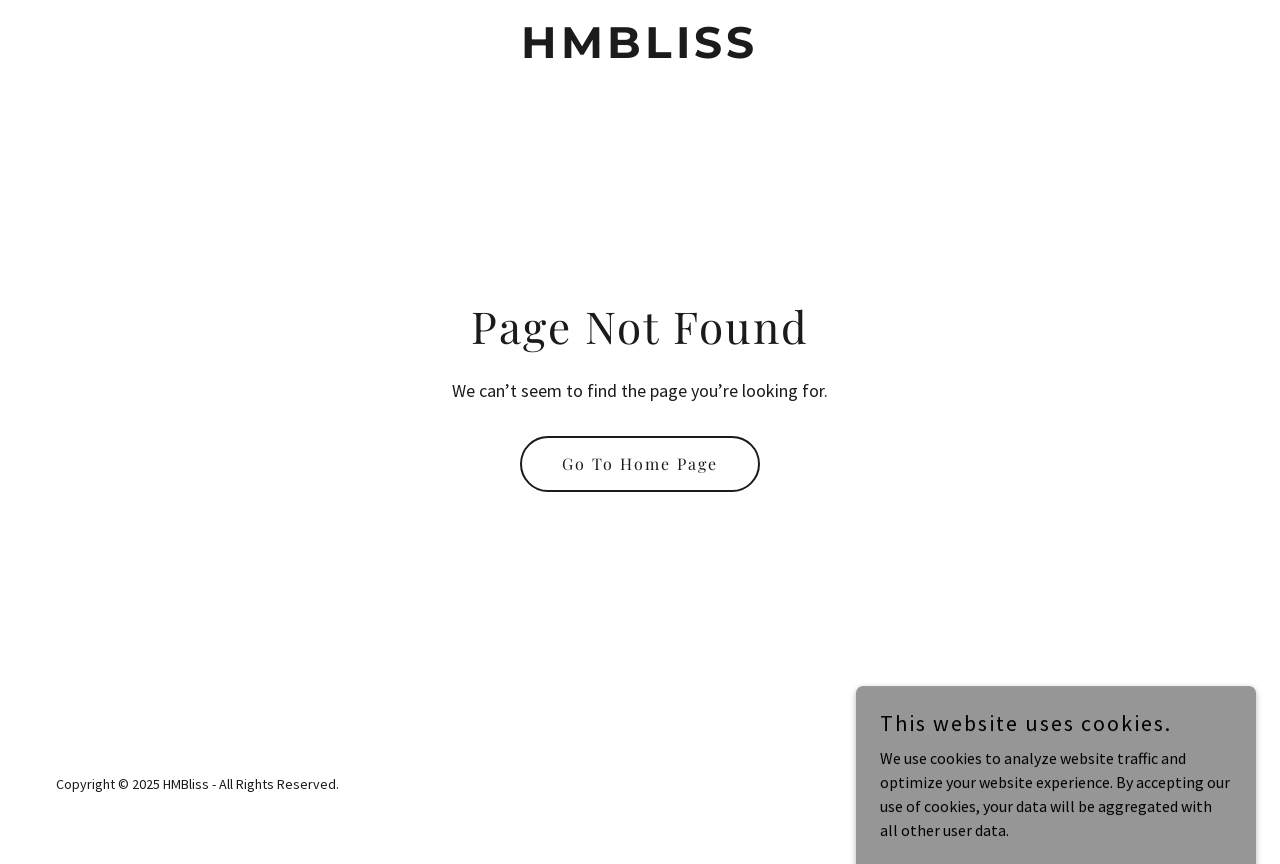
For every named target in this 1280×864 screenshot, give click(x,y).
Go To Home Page (640, 463)
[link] (640, 52)
